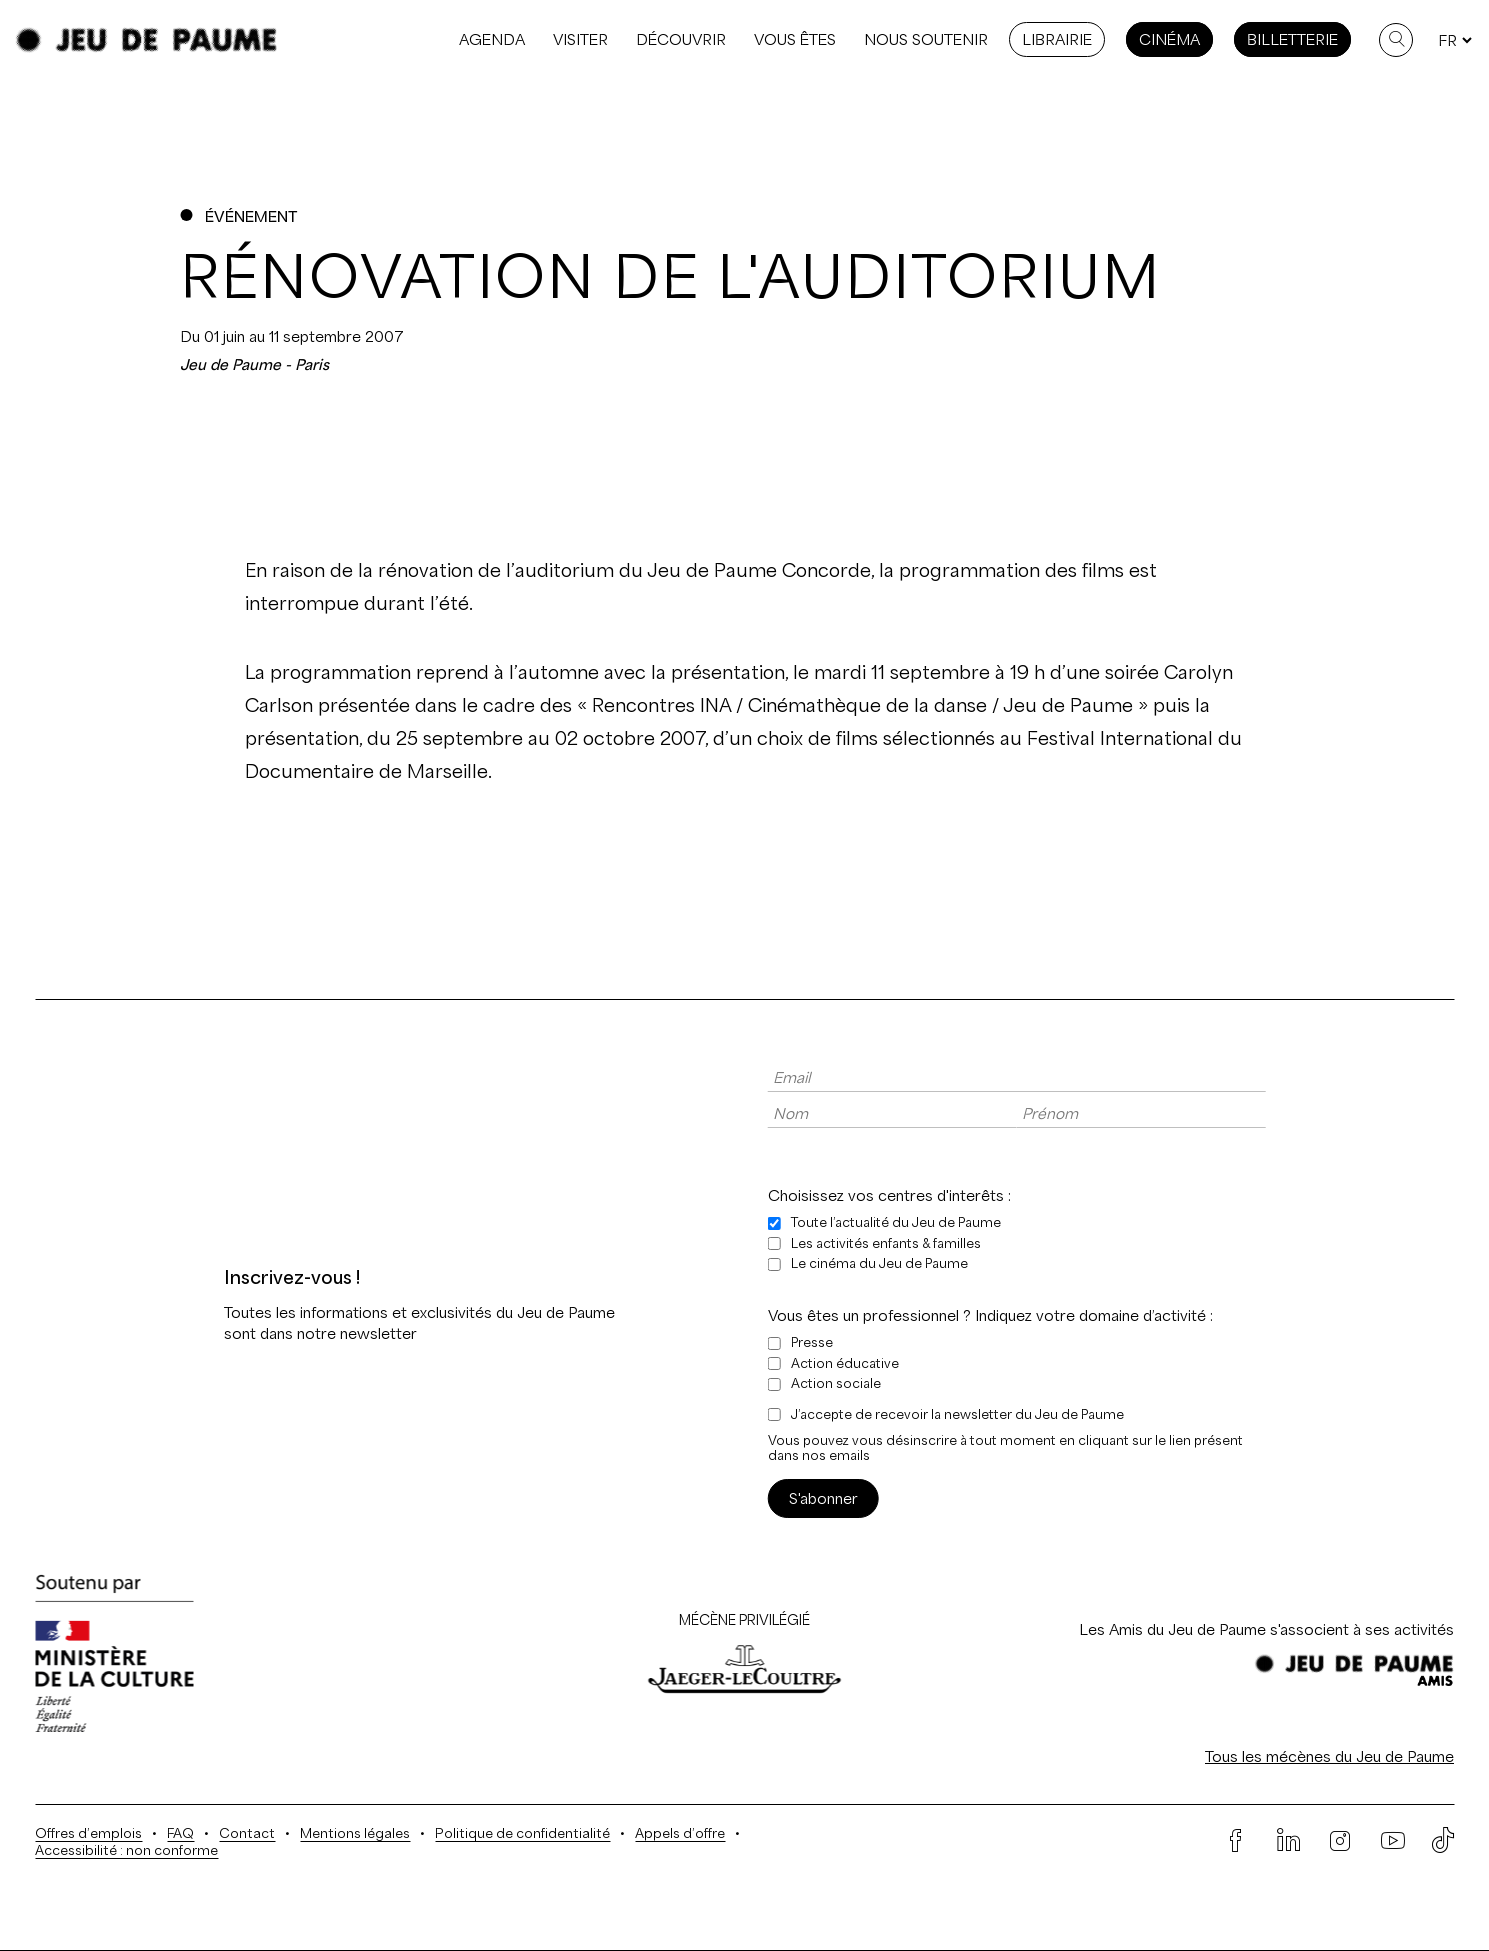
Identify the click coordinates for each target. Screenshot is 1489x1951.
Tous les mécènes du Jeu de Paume (1329, 1756)
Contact (247, 1833)
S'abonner (823, 1498)
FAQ (180, 1833)
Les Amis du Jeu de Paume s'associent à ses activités (1266, 1629)
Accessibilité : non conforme (126, 1850)
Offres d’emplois (88, 1833)
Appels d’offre (680, 1833)
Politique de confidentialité (522, 1833)
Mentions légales (355, 1833)
